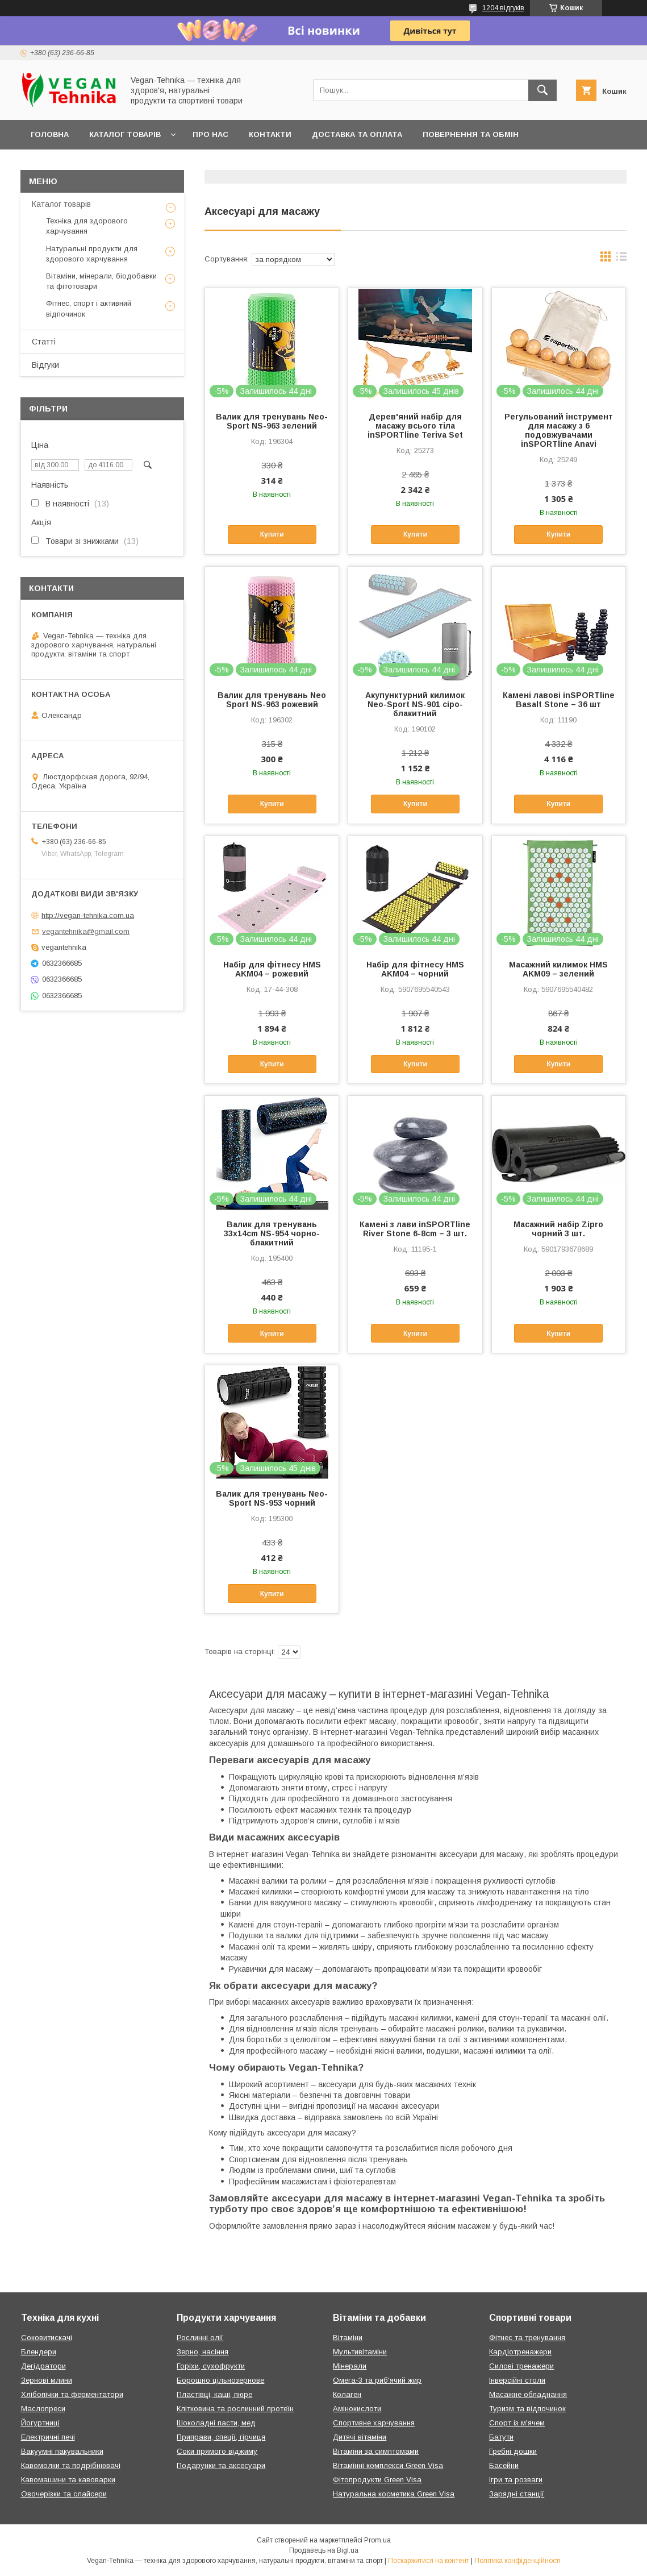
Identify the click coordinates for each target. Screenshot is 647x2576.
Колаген (347, 2394)
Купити (272, 534)
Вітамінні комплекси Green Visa (388, 2465)
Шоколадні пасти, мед (216, 2423)
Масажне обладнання (528, 2394)
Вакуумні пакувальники (62, 2451)
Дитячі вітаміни (359, 2437)
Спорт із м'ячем (517, 2423)
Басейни (504, 2465)
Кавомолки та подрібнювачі (70, 2465)
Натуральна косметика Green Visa (393, 2494)
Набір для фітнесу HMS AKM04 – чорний (415, 969)
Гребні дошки (513, 2451)
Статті (44, 341)
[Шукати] (542, 90)
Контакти (270, 134)
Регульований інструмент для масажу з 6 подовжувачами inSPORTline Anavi (558, 430)
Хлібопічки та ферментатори (72, 2394)
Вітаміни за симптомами (376, 2451)
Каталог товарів (125, 134)
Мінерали (349, 2366)
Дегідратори (43, 2366)
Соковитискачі (46, 2337)
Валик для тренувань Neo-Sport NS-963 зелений (272, 421)
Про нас (210, 134)
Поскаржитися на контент (428, 2561)
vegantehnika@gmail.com (86, 931)
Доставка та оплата (357, 134)
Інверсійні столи (517, 2380)
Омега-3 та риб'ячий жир (377, 2380)
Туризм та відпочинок (527, 2408)
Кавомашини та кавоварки (68, 2479)
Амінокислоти (357, 2408)
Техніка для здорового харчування (87, 226)
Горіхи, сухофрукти (211, 2366)
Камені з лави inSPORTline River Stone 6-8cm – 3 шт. (415, 1229)
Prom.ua (377, 2540)
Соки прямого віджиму (217, 2451)
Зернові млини (46, 2380)
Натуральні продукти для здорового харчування (91, 253)
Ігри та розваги (515, 2479)
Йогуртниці (40, 2423)
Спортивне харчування (374, 2423)
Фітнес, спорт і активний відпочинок (88, 308)
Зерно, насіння (202, 2352)
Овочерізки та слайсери (64, 2494)
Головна (50, 134)
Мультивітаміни (360, 2352)
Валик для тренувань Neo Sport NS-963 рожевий (272, 700)
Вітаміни (347, 2337)
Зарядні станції (516, 2494)
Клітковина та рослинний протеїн (235, 2408)
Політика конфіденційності (517, 2561)
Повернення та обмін (471, 134)
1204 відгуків (503, 8)
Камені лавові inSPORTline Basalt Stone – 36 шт (559, 700)
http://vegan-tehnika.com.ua (87, 915)
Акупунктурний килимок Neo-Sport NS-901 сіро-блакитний (415, 704)
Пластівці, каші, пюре (214, 2394)
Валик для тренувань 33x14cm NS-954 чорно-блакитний (272, 1233)
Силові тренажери (521, 2366)
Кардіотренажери (520, 2352)
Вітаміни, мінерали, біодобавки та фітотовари (101, 281)
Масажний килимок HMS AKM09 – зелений (558, 969)
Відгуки (45, 364)
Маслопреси (43, 2408)
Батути (501, 2437)
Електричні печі (48, 2437)
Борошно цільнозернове (220, 2380)
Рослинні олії (200, 2337)
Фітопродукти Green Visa (377, 2479)
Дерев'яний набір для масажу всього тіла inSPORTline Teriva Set (415, 425)
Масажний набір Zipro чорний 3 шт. (558, 1229)
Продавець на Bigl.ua (323, 2550)
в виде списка (621, 259)
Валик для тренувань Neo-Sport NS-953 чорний (272, 1498)
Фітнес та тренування (527, 2337)
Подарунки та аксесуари (221, 2465)
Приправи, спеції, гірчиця (221, 2437)
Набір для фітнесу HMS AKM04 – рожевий (272, 969)
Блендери (38, 2352)
